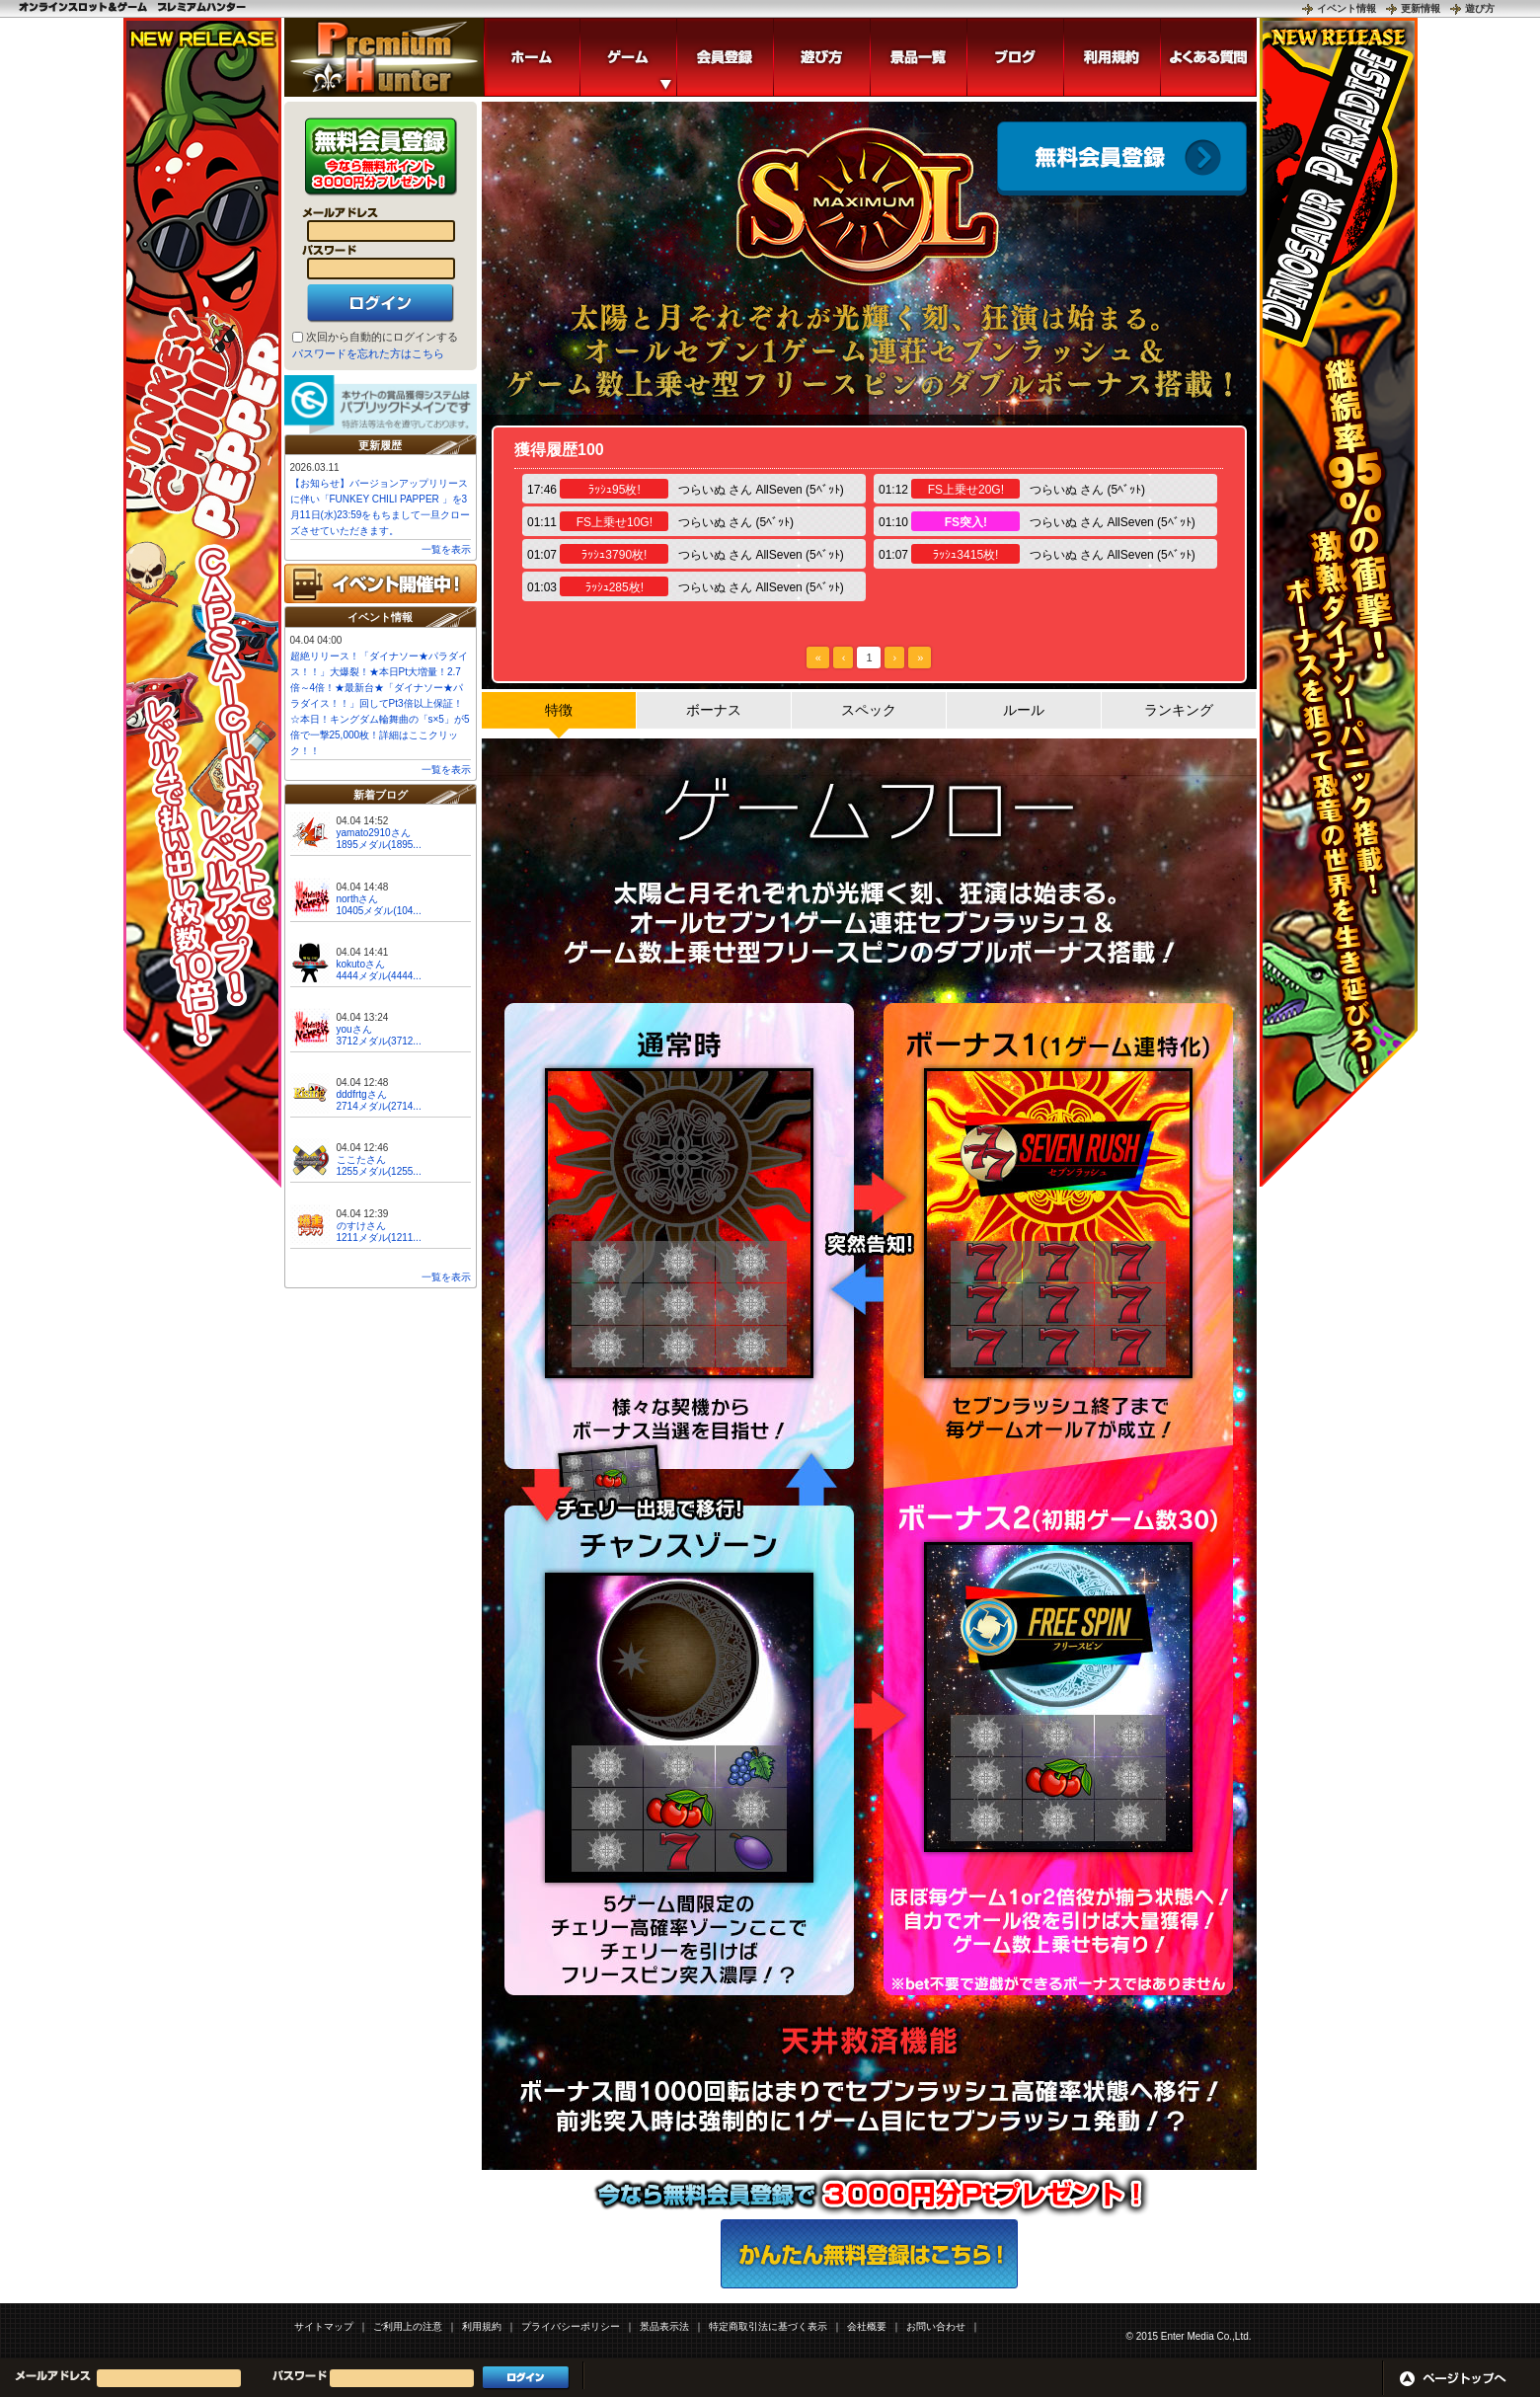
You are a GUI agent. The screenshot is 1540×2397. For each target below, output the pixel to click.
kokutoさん (361, 964)
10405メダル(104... (379, 910)
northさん (358, 898)
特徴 (559, 710)
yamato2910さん (374, 832)
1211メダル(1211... (379, 1237)
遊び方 (1480, 8)
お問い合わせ (935, 2326)
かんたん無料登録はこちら (869, 2253)
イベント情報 (1346, 8)
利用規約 (481, 2326)
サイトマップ (323, 2326)
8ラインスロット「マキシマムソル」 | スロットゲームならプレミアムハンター (384, 57)
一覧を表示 (446, 549)
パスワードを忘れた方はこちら (368, 353)
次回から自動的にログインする (382, 337)
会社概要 (866, 2326)
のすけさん (361, 1225)
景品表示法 (664, 2326)
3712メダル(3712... (379, 1041)
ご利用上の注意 (407, 2326)
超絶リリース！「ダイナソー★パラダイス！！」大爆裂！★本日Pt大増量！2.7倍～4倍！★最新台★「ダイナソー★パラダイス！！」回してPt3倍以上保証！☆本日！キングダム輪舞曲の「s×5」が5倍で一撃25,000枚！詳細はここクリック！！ (380, 703)
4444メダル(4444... (379, 975)
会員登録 (1122, 158)
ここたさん (361, 1159)
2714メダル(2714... (379, 1106)
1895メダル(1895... (379, 844)
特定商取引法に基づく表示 (768, 2326)
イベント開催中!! (380, 583)
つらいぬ (702, 490)
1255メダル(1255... (379, 1171)
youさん (354, 1029)
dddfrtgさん (362, 1094)
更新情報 (1420, 8)
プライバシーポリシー (570, 2326)
